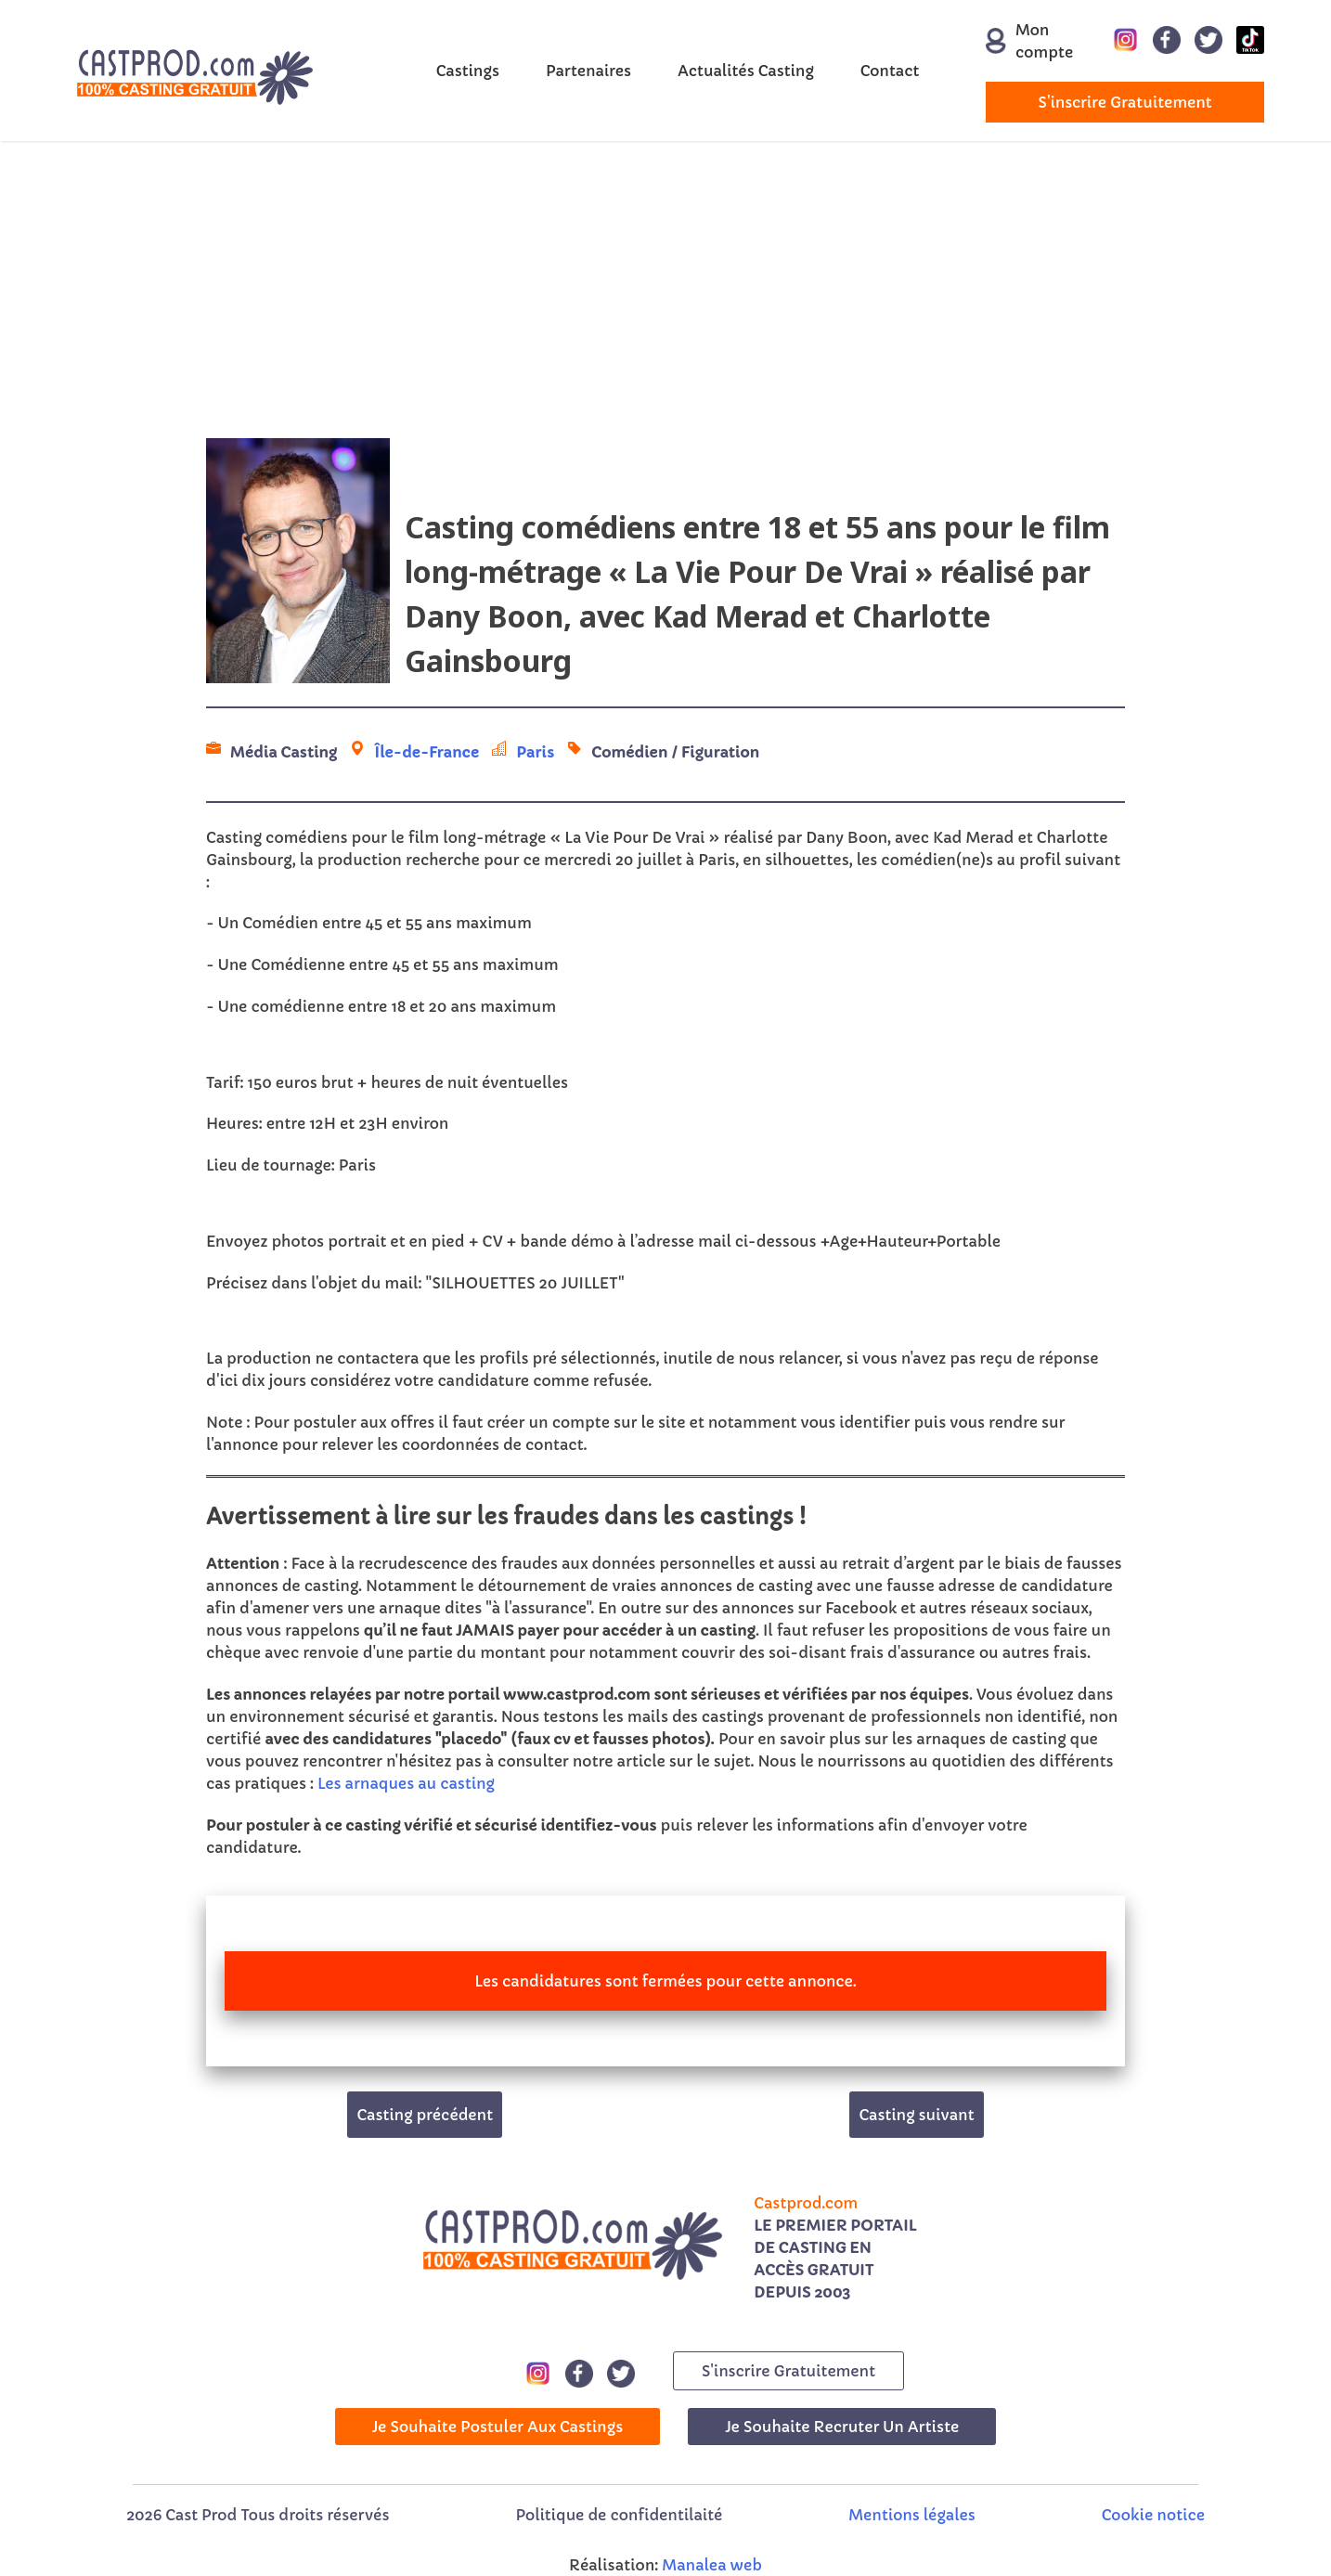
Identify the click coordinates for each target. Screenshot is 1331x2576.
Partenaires (588, 70)
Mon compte (1019, 40)
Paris (535, 752)
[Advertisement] (665, 290)
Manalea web (712, 2565)
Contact (890, 70)
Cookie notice (1153, 2514)
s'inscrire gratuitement (1125, 102)
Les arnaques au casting (406, 1783)
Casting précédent (424, 2114)
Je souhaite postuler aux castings (498, 2426)
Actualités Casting (746, 70)
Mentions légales (911, 2514)
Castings (467, 70)
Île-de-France (426, 752)
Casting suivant (916, 2114)
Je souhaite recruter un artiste (842, 2426)
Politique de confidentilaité (618, 2514)
